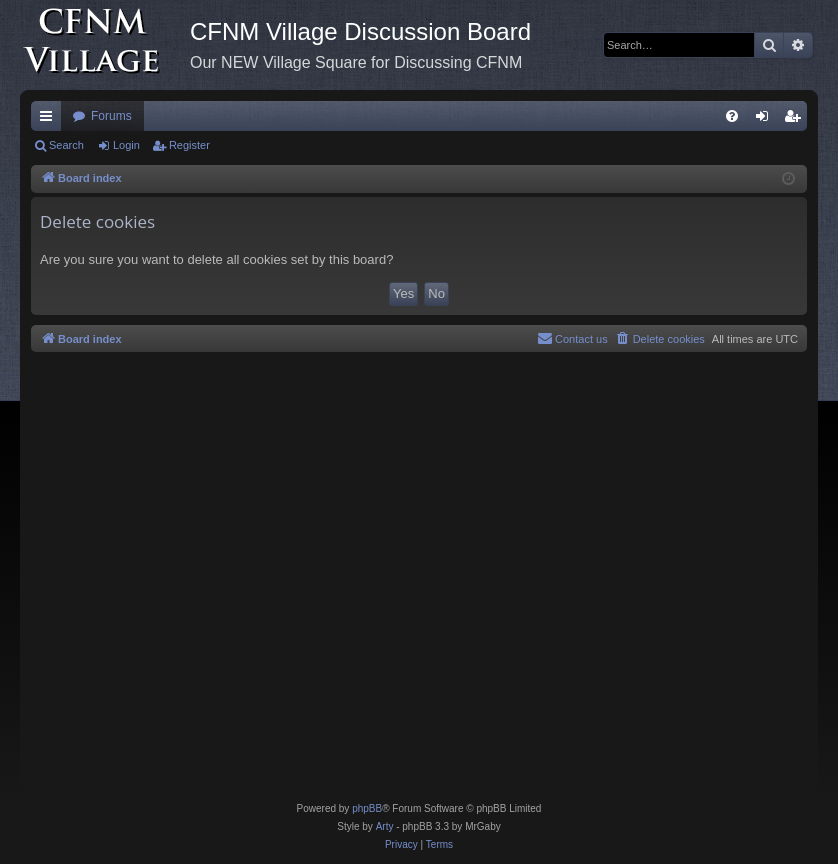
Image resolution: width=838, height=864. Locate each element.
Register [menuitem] (796, 120)
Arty (385, 826)
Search (66, 145)
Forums (111, 116)
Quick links (50, 120)
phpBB (367, 808)
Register (189, 145)
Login (126, 145)
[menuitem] (732, 116)
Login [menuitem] (766, 120)
